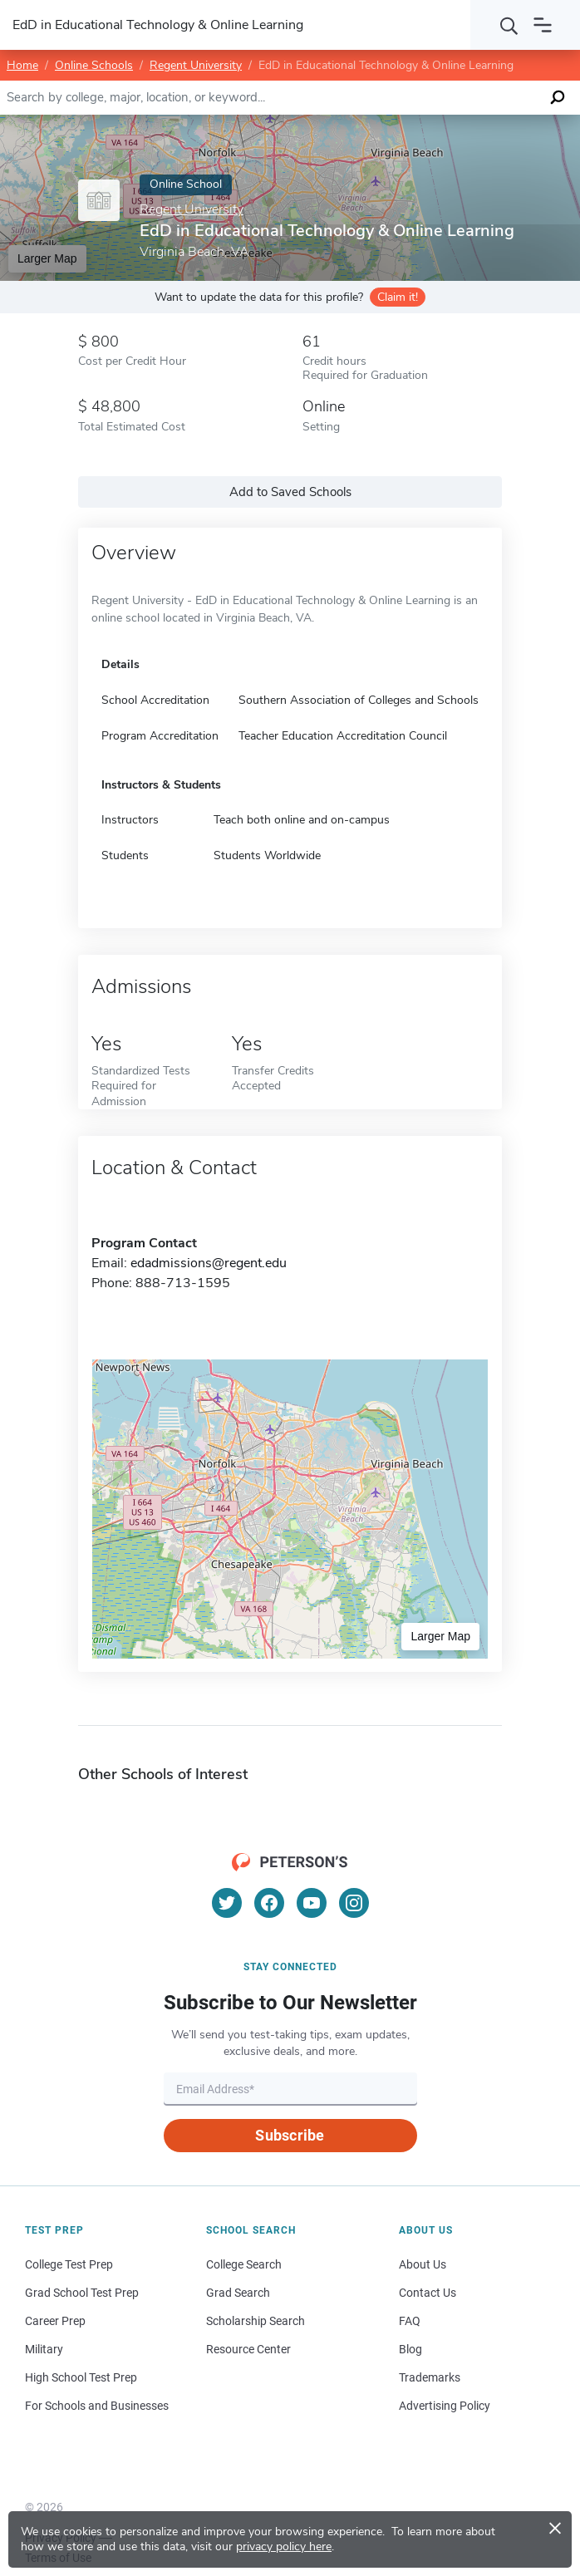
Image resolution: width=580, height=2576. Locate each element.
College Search (244, 2264)
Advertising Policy (444, 2405)
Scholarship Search (255, 2321)
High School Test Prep (81, 2377)
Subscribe (289, 2135)
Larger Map (47, 258)
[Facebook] (269, 1903)
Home (22, 65)
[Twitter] (227, 1903)
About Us (422, 2264)
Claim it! (397, 297)
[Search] (509, 25)
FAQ (409, 2321)
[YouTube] (312, 1903)
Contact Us (427, 2292)
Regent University (196, 65)
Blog (410, 2349)
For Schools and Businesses (97, 2405)
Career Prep (55, 2321)
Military (44, 2349)
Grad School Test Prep (82, 2292)
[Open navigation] (542, 25)
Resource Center (248, 2349)
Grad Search (238, 2292)
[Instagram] (354, 1903)
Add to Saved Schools (290, 492)
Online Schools (94, 65)
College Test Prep (69, 2264)
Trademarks (429, 2377)
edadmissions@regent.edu (208, 1263)
